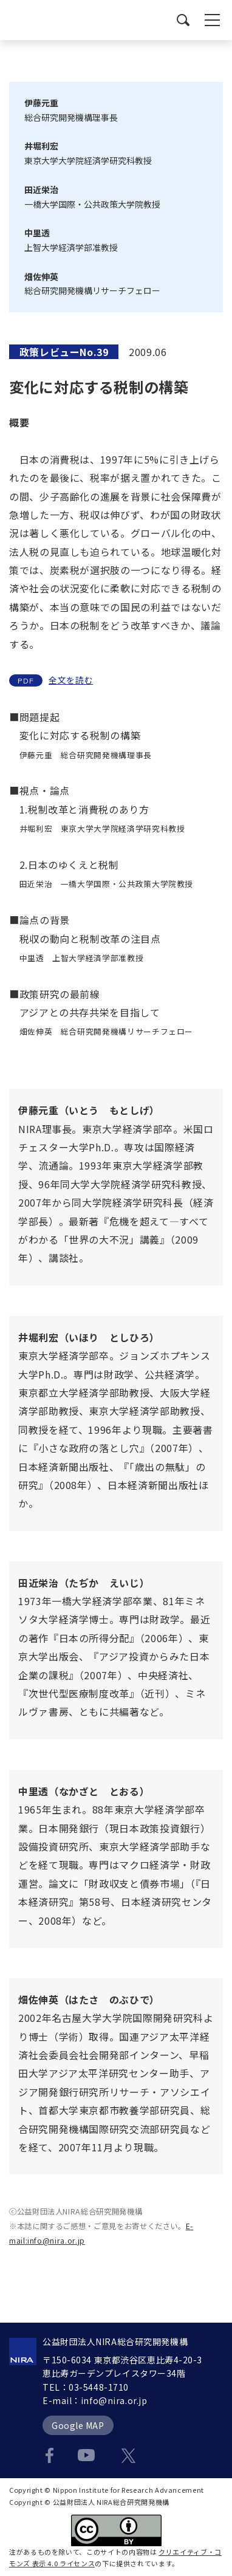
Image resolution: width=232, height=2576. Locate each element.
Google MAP (78, 2425)
